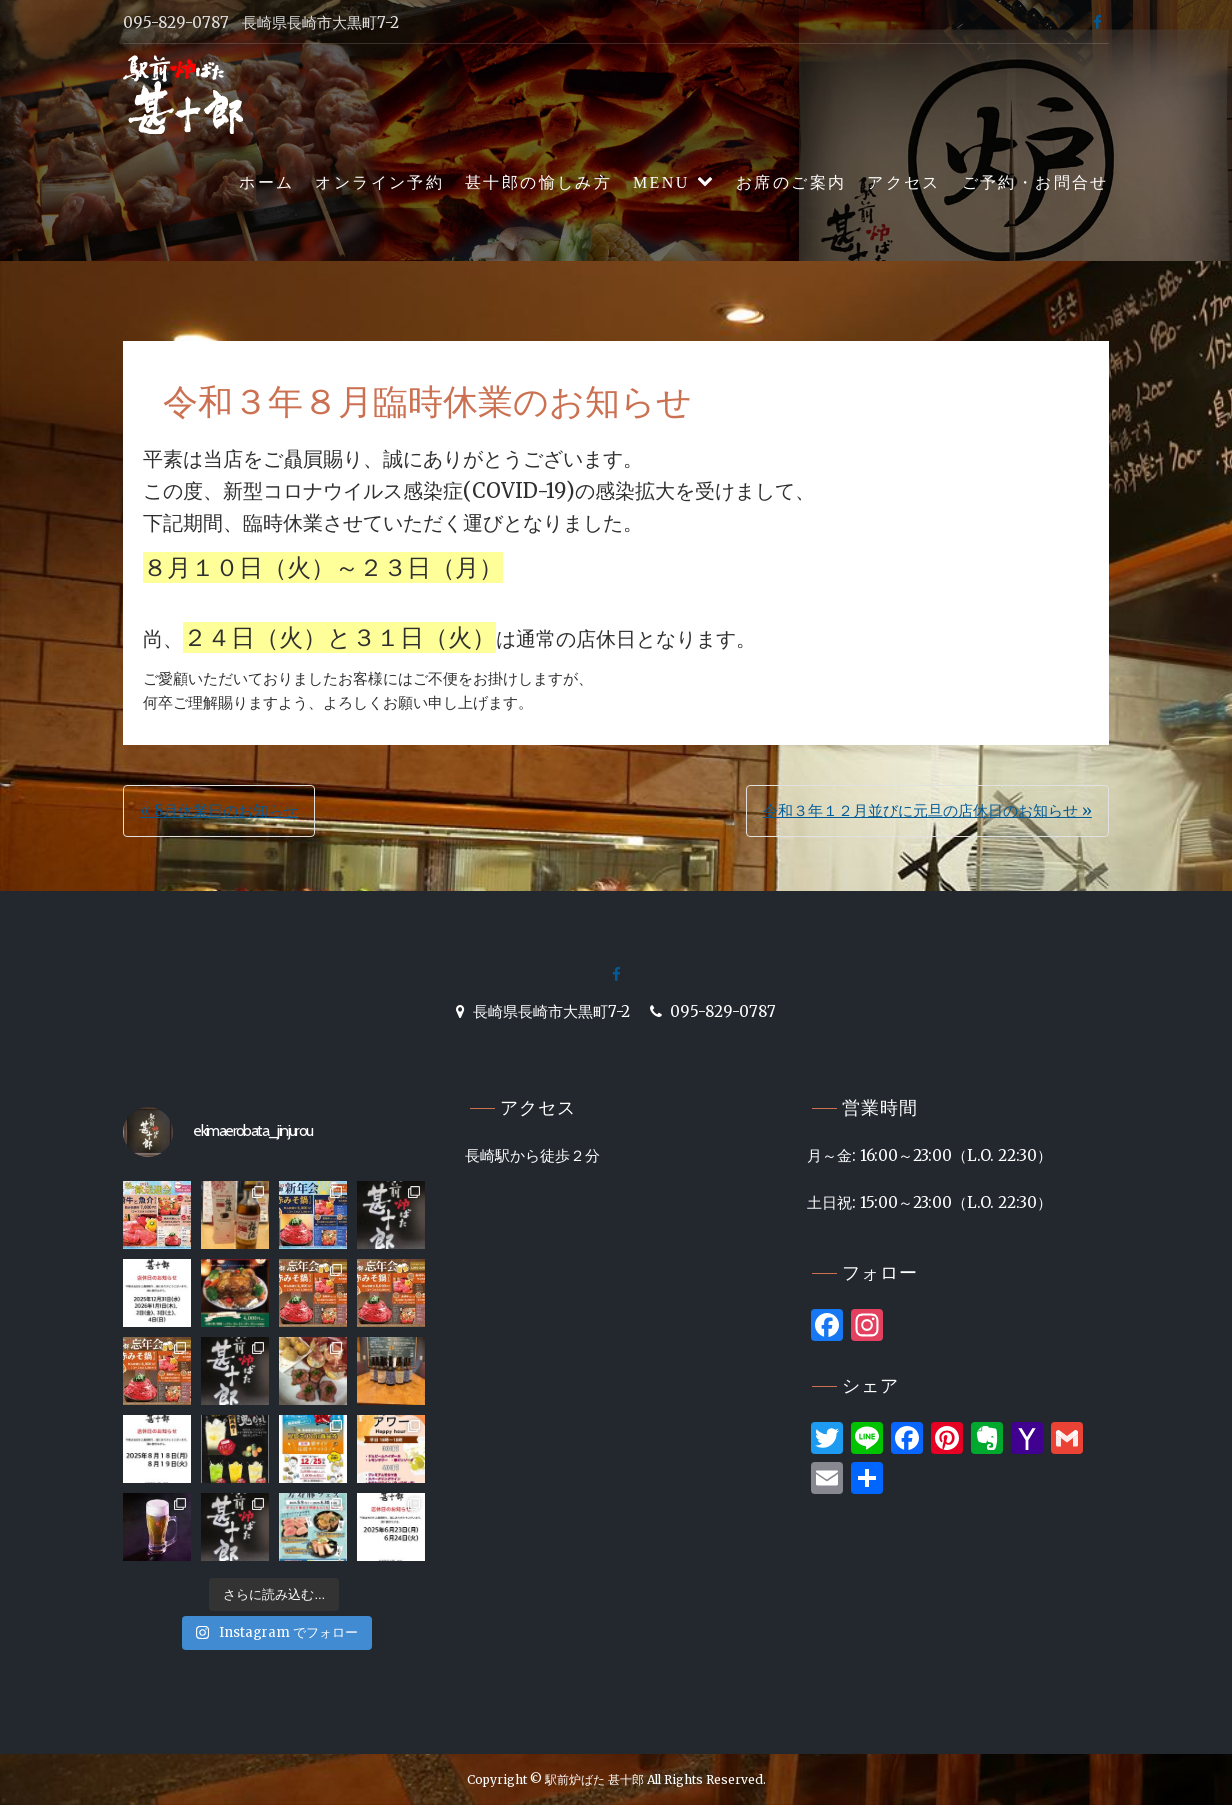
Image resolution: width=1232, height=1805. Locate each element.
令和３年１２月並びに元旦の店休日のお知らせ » (927, 810)
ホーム (266, 182)
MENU (661, 182)
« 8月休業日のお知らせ (219, 810)
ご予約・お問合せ (1035, 182)
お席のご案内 (791, 182)
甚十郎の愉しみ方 (538, 182)
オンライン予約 (379, 182)
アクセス (904, 182)
